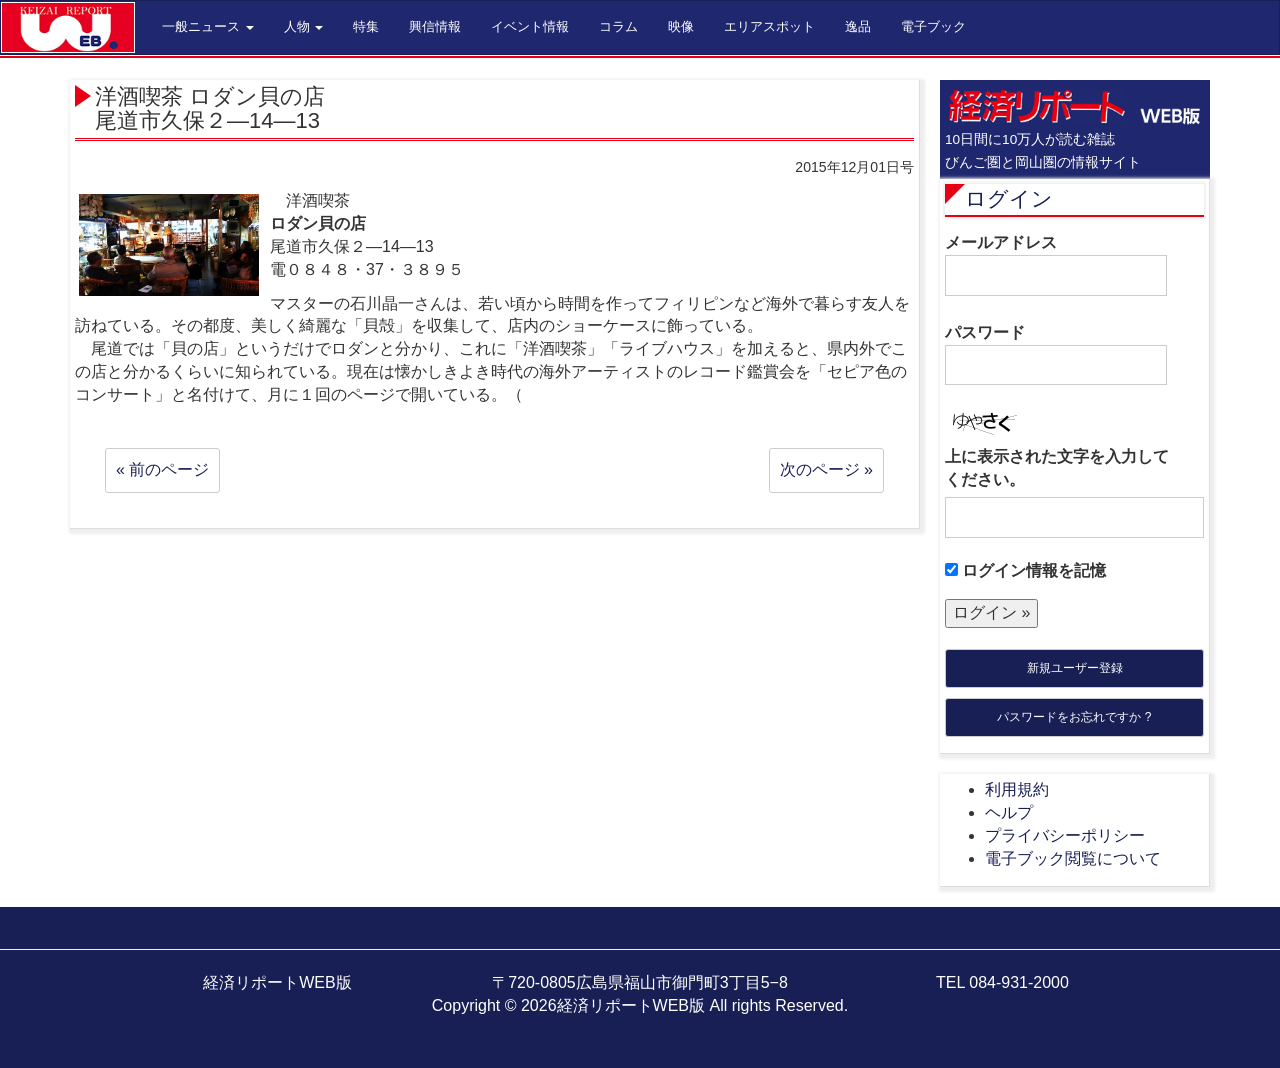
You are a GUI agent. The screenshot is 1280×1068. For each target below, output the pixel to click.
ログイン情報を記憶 (1025, 570)
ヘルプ (1009, 812)
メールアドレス (1056, 265)
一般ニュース (208, 26)
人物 (304, 26)
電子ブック (933, 26)
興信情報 (435, 26)
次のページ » (826, 469)
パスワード (1056, 355)
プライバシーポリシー (1065, 835)
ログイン (1009, 198)
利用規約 (1017, 789)
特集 (366, 26)
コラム (618, 26)
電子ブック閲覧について (1073, 858)
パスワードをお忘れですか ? (1074, 717)
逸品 (858, 26)
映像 (681, 26)
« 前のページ (162, 469)
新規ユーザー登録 (1075, 668)
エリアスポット (769, 26)
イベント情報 (530, 26)
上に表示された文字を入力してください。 (1057, 468)
